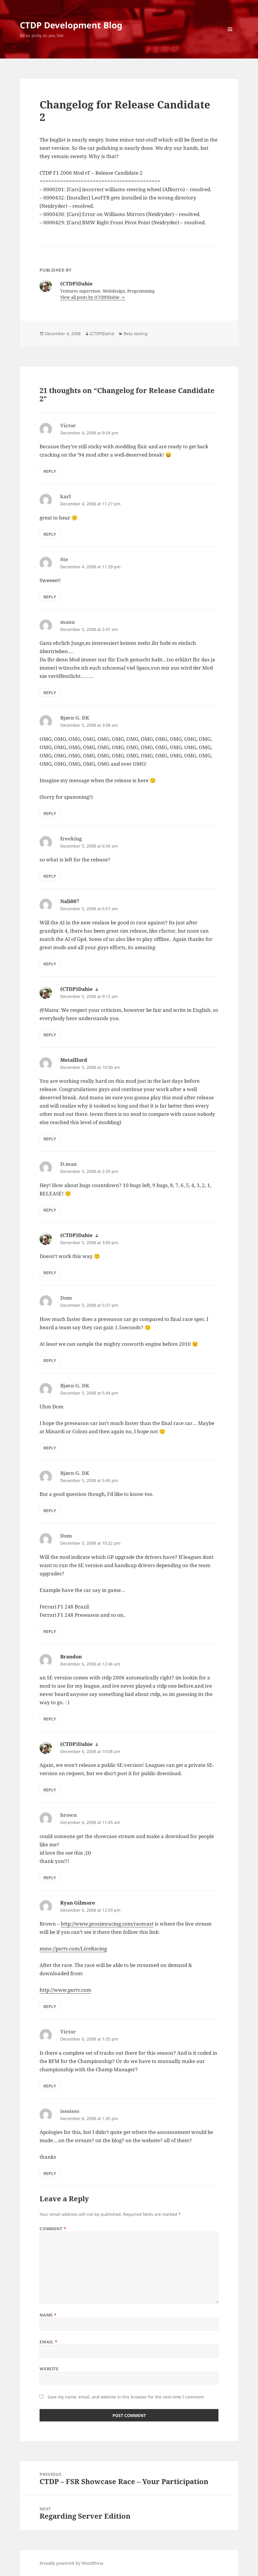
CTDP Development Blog (71, 25)
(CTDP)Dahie (102, 333)
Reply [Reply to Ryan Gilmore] (49, 2006)
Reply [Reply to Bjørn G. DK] (49, 813)
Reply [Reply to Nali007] (49, 964)
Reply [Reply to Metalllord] (49, 1139)
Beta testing (136, 333)
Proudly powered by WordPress (71, 2563)
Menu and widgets (230, 37)
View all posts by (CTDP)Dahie (90, 297)
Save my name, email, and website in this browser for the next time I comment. (126, 2397)
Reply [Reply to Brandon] (49, 1719)
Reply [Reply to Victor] (49, 471)
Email (48, 2342)
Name (48, 2315)
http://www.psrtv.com (65, 1989)
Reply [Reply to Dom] (49, 1360)
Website (49, 2369)
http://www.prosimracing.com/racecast (107, 1923)
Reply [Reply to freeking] (49, 876)
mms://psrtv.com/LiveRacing (73, 1948)
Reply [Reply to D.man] (49, 1210)
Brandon (71, 1656)
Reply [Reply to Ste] (49, 597)
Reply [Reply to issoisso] (49, 2173)
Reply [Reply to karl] (49, 534)
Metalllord (73, 1059)
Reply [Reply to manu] (49, 692)
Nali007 (69, 901)
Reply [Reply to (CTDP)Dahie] (49, 1035)
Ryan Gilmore (77, 1902)
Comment (53, 2228)
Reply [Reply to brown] (49, 1877)
